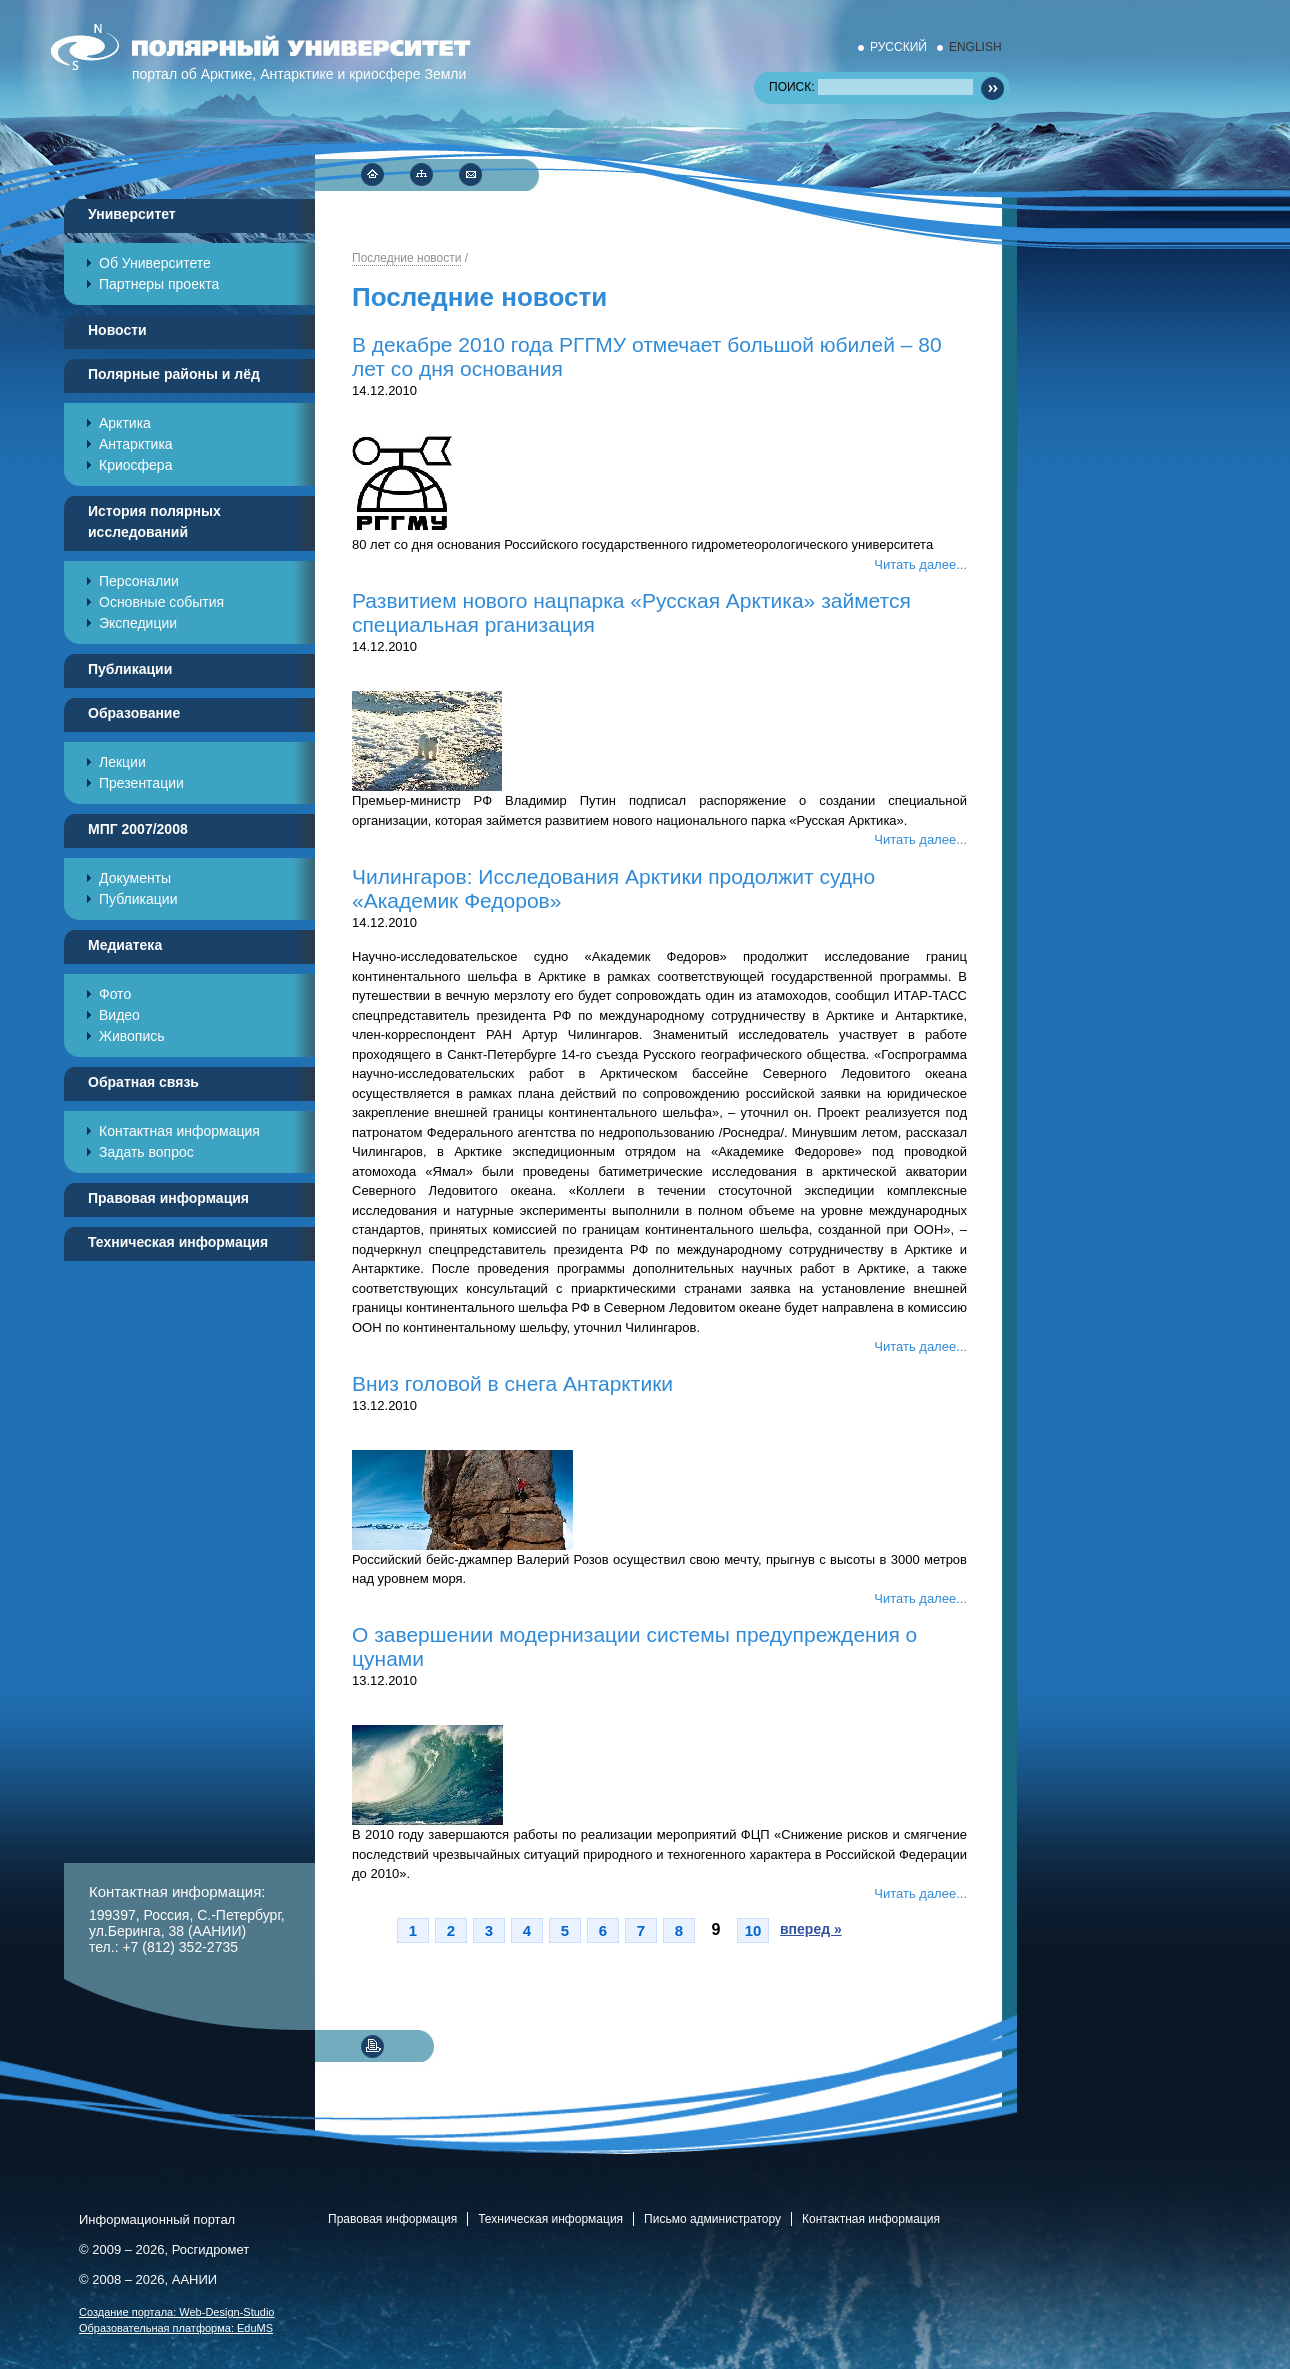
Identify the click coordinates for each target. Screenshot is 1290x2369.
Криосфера (135, 465)
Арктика (125, 423)
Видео (119, 1015)
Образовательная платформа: (176, 2327)
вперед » (811, 1929)
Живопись (132, 1036)
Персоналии (139, 581)
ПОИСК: (871, 87)
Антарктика (136, 444)
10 (753, 1930)
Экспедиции (138, 623)
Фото (115, 994)
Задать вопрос (146, 1152)
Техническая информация (550, 2219)
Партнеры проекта (159, 284)
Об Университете (155, 263)
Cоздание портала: (177, 2311)
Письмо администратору (712, 2219)
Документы (135, 878)
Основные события (161, 602)
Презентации (141, 783)
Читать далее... (920, 564)
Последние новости (406, 258)
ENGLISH (975, 47)
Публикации (138, 899)
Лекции (122, 762)
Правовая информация (392, 2219)
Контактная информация (179, 1131)
